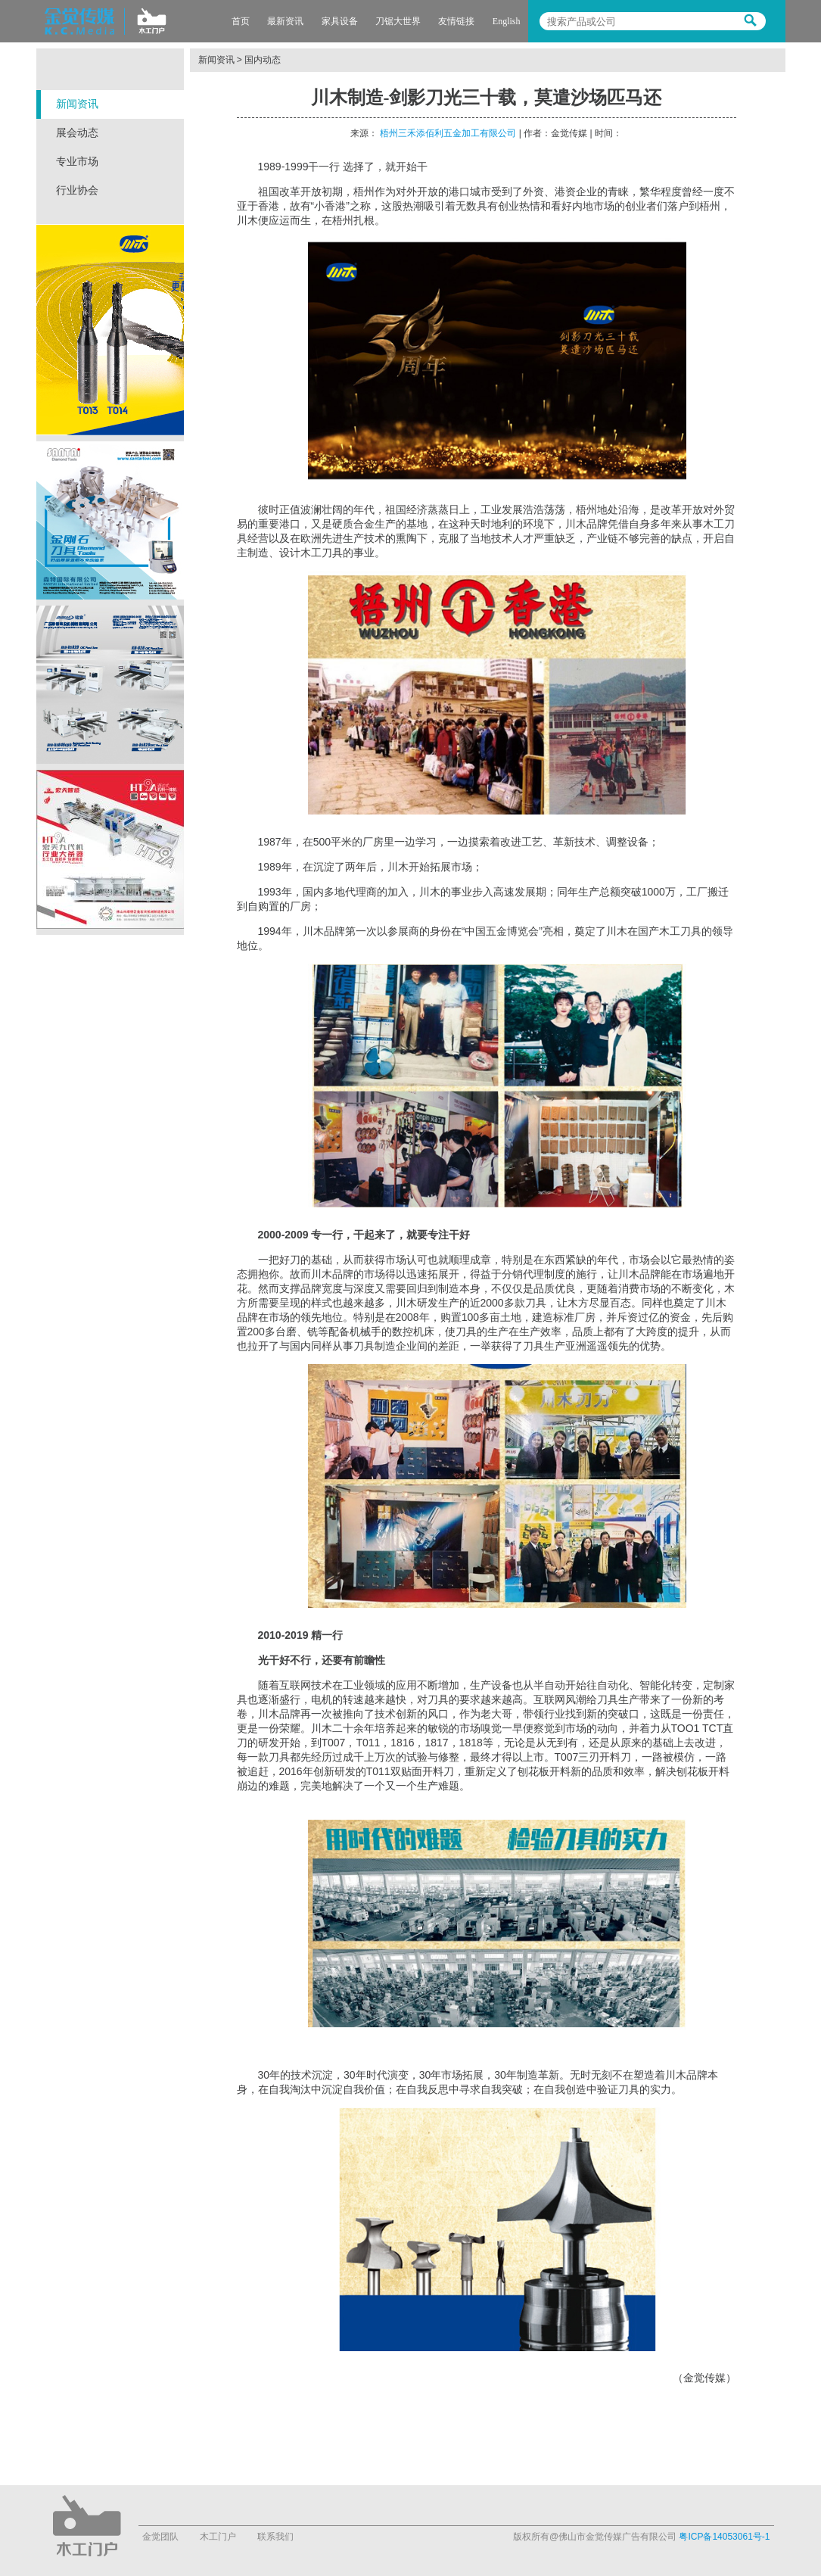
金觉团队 (160, 2536)
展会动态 (77, 133)
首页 (241, 21)
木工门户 (218, 2536)
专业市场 (77, 161)
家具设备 (340, 21)
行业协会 (77, 190)
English (507, 21)
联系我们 (275, 2536)
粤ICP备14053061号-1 (724, 2536)
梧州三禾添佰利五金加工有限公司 (448, 133)
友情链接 (456, 21)
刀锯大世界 (398, 21)
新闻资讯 (77, 104)
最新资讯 (285, 21)
